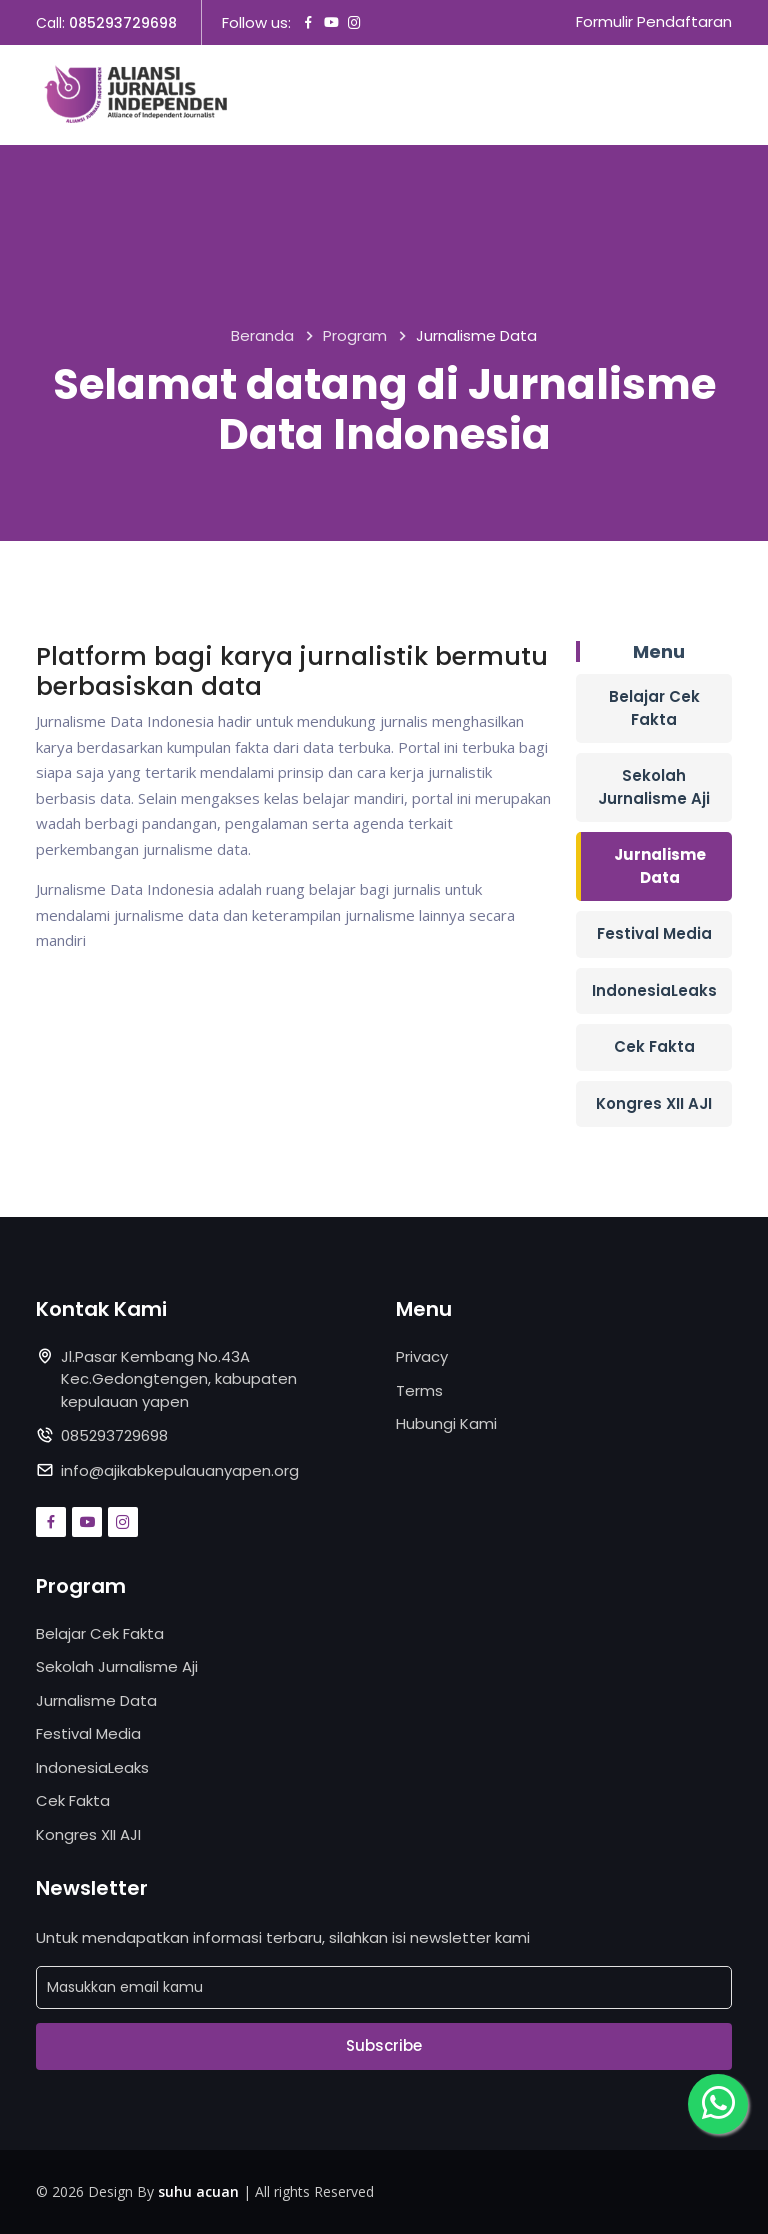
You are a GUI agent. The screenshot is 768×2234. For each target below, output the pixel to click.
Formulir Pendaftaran (654, 22)
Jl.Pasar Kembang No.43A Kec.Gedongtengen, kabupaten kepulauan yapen (179, 1379)
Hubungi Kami (446, 1423)
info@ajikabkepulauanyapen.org (180, 1470)
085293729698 (123, 23)
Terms (419, 1390)
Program (355, 336)
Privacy (422, 1356)
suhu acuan (198, 2191)
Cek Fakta (654, 1046)
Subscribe (384, 2046)
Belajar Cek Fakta (654, 708)
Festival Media (654, 933)
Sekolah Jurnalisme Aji (654, 787)
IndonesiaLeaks (654, 990)
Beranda (262, 336)
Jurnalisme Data (660, 866)
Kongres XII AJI (654, 1103)
